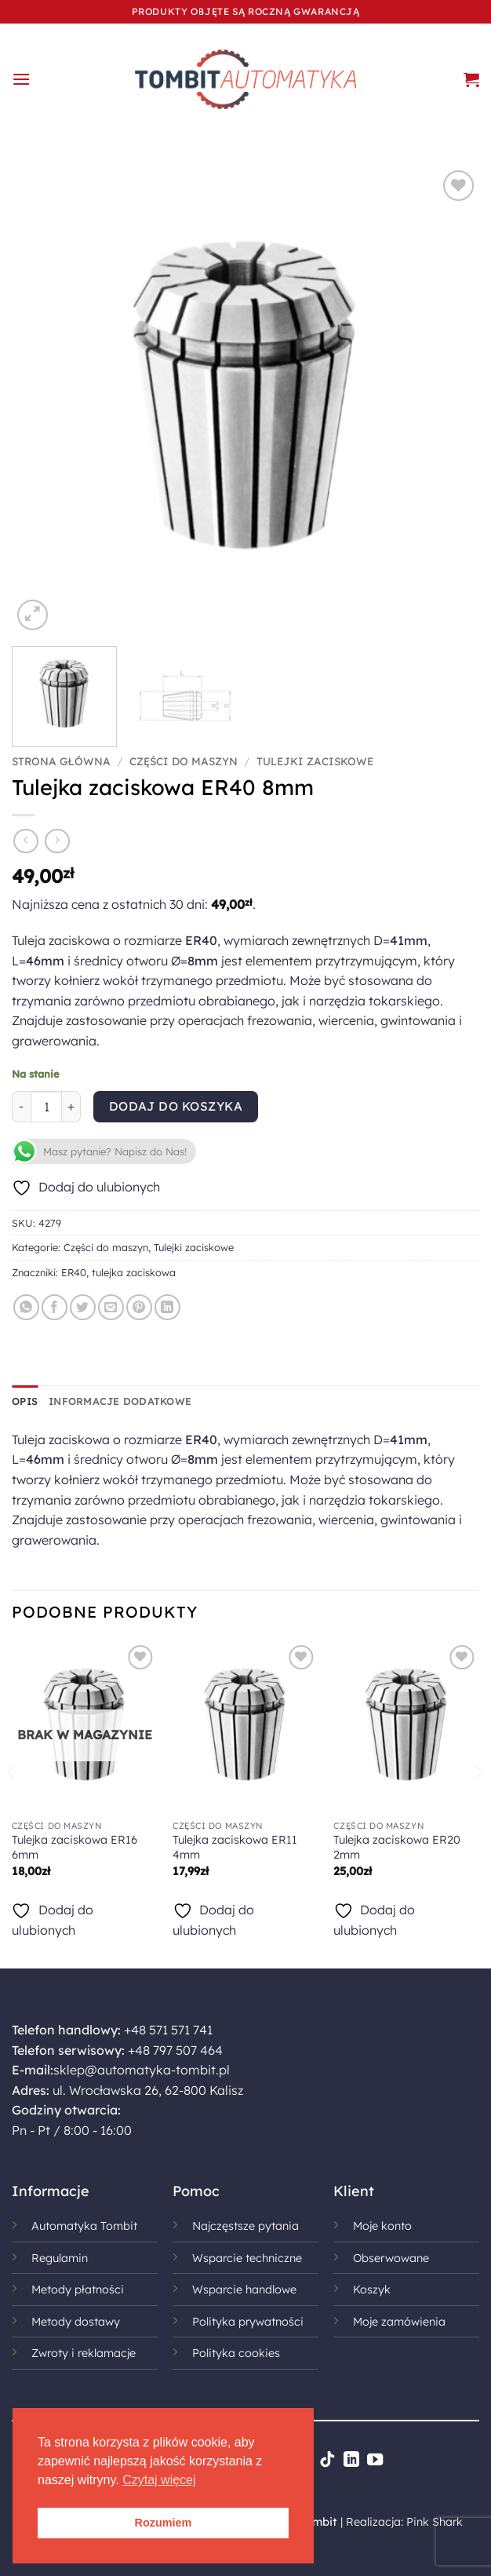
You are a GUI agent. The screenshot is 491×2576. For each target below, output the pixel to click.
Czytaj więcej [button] (158, 2480)
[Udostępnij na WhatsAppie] (26, 1307)
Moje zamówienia (399, 2322)
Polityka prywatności (248, 2322)
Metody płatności (77, 2289)
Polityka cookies (236, 2353)
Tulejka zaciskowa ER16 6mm (74, 1847)
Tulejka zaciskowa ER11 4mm (235, 1847)
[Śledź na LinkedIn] (351, 2460)
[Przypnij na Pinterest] (139, 1307)
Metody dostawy (75, 2322)
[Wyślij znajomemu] (111, 1307)
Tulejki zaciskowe (314, 761)
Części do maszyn (183, 761)
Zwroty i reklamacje (83, 2353)
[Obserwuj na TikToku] (327, 2460)
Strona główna (61, 761)
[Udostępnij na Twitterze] (83, 1307)
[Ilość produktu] (46, 1106)
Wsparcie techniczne (247, 2258)
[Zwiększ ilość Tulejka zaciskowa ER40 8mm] (71, 1106)
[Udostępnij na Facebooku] (54, 1307)
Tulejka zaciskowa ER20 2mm (396, 1847)
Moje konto (382, 2226)
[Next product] (25, 841)
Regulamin (59, 2258)
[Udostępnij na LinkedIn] (167, 1307)
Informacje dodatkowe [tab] (120, 1401)
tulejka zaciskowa (134, 1272)
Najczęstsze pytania (245, 2226)
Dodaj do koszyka (175, 1106)
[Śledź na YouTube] (375, 2460)
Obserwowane (391, 2258)
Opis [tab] (25, 1401)
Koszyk (372, 2289)
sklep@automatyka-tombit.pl (141, 2070)
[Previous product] (57, 841)
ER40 (73, 1272)
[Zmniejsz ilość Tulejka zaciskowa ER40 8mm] (21, 1106)
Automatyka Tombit (84, 2226)
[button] (21, 79)
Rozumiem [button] (163, 2522)
